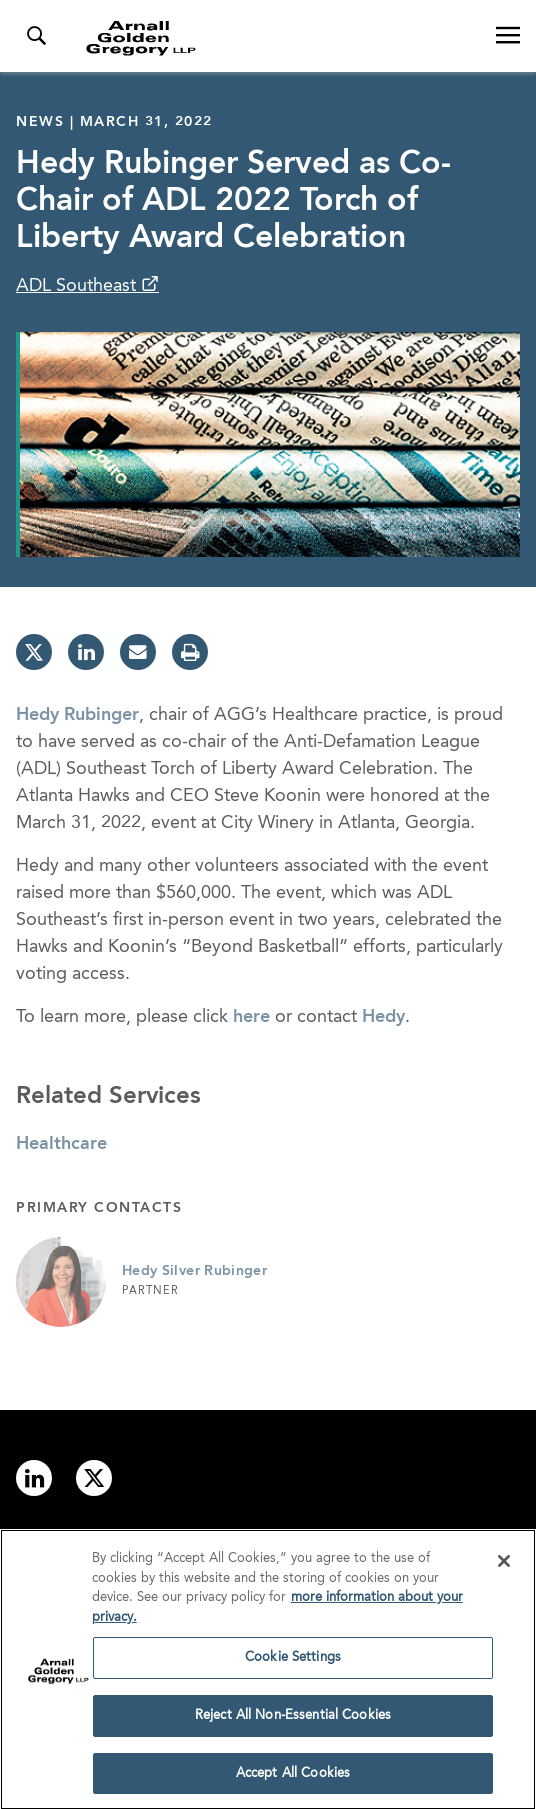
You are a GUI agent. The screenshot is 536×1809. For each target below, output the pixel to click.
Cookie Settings (293, 1661)
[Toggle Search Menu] (36, 36)
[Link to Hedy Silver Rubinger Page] (61, 1282)
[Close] (504, 1565)
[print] (190, 652)
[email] (138, 652)
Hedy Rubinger (77, 715)
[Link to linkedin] (34, 1478)
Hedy (383, 1017)
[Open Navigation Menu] (508, 36)
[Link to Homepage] (276, 38)
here (251, 1017)
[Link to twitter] (94, 1478)
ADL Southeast (78, 286)
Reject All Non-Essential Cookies (293, 1719)
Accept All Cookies (293, 1777)
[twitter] (34, 652)
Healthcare (61, 1144)
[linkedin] (86, 652)
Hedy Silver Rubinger (194, 1271)
